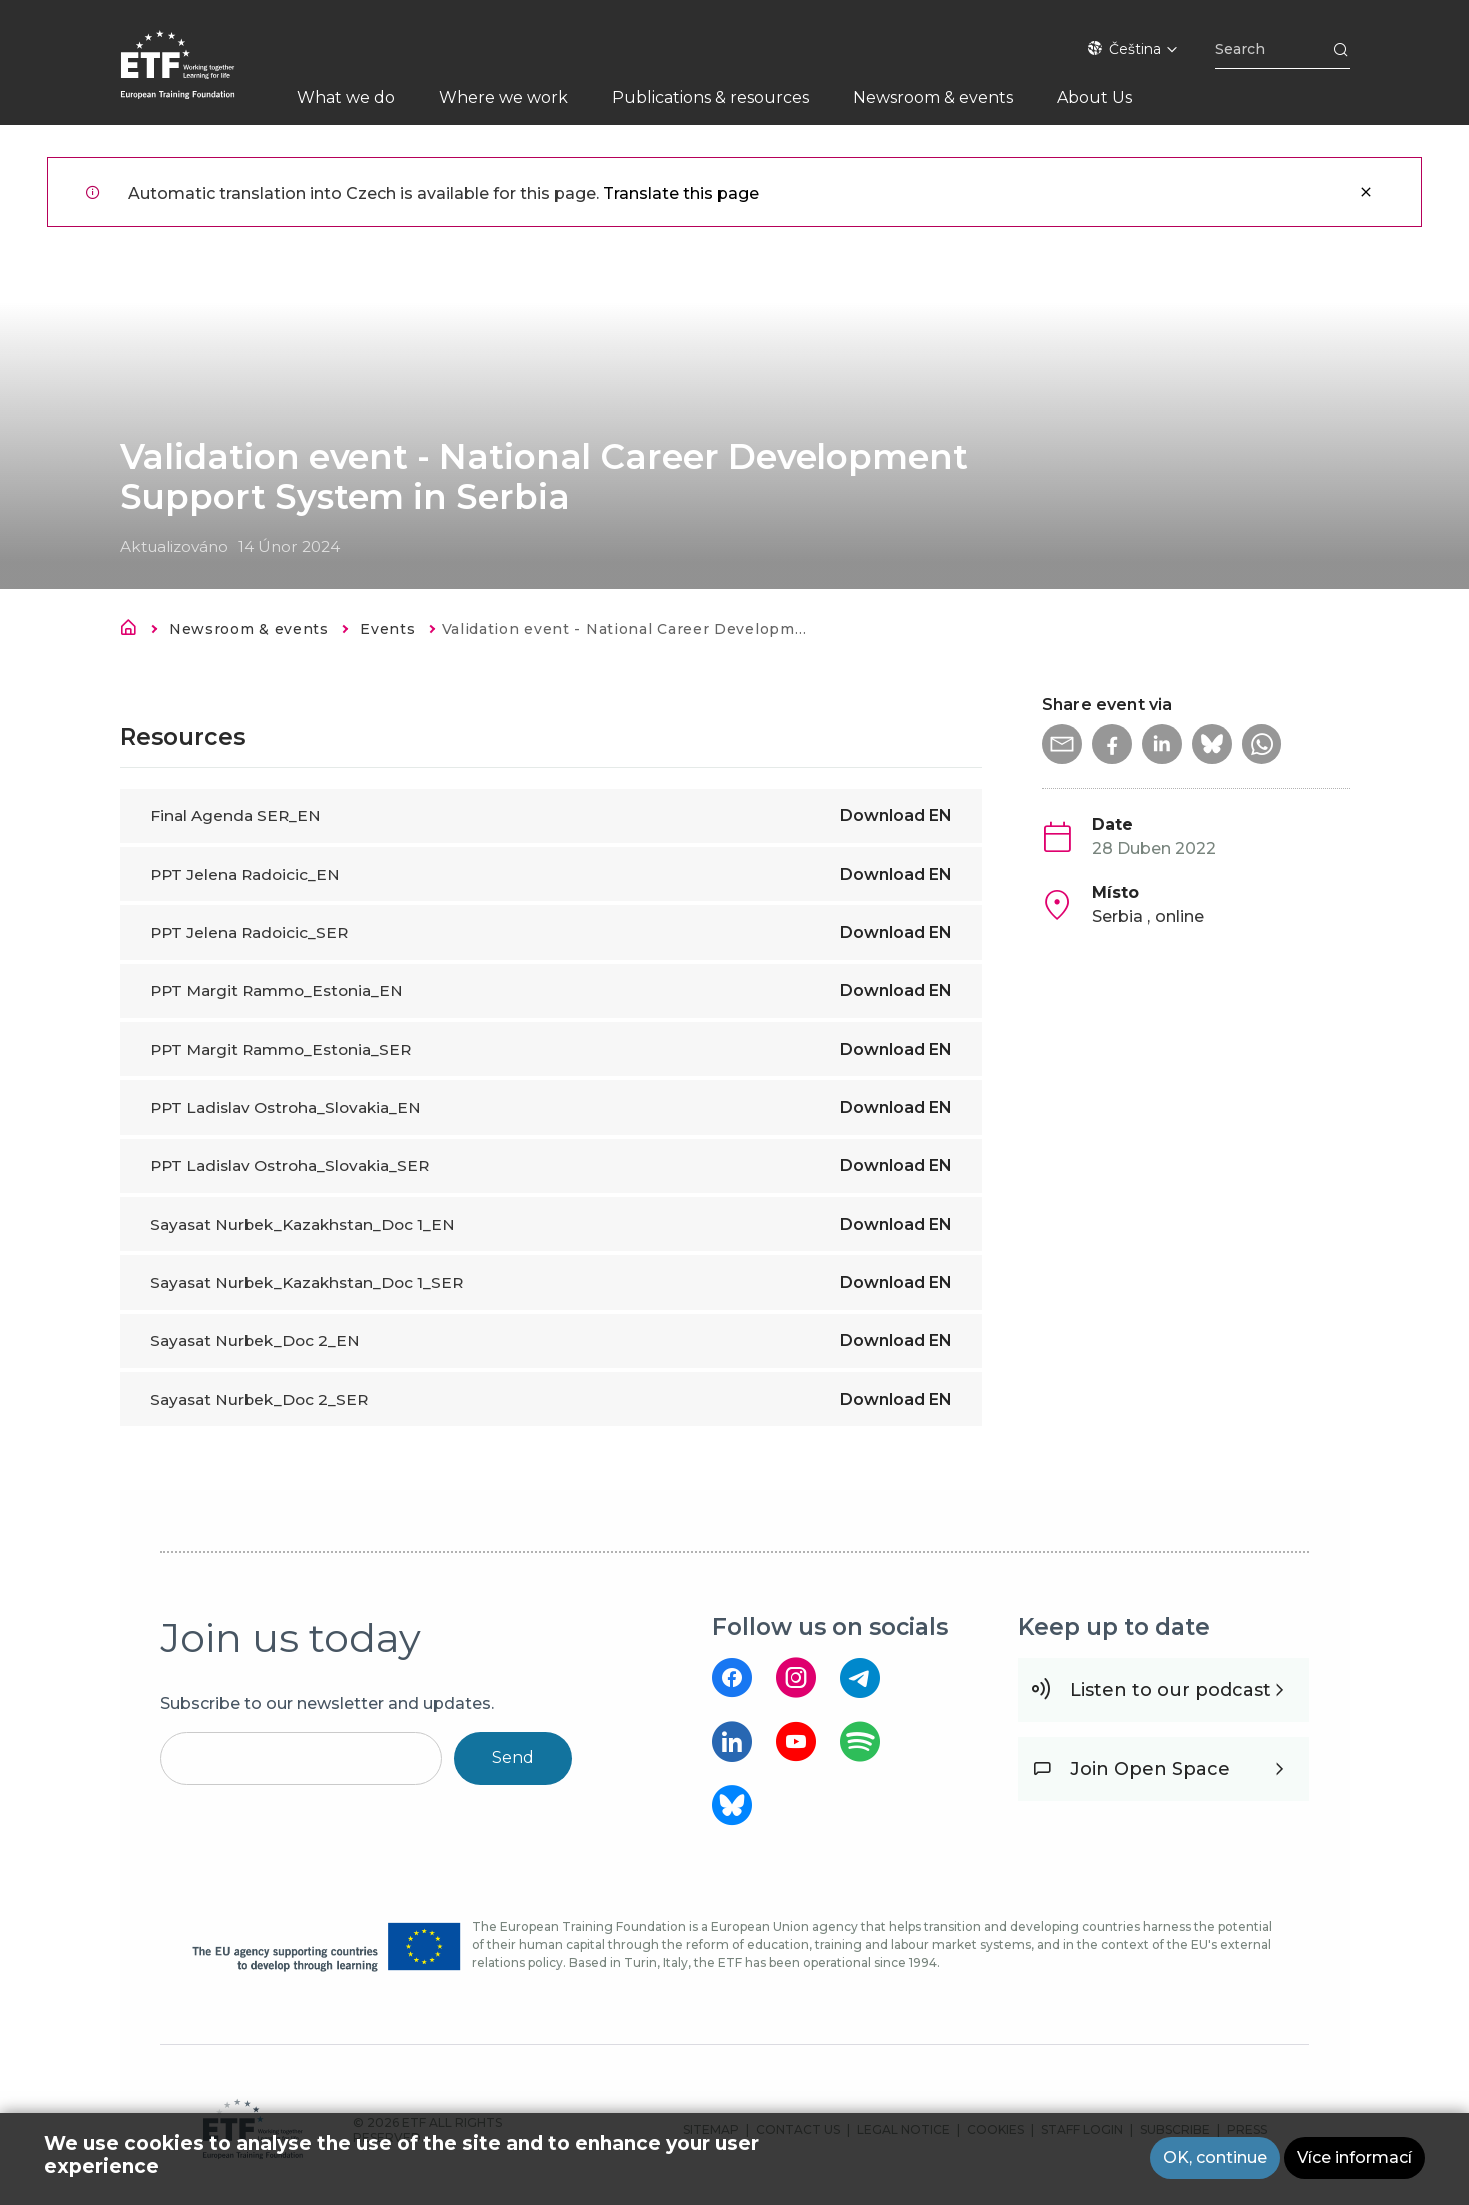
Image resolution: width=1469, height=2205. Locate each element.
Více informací (1354, 2158)
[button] (1062, 744)
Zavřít (1366, 192)
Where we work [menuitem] (503, 97)
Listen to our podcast (1170, 1690)
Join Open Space (1150, 1769)
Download (896, 815)
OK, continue (1215, 2158)
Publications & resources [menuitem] (710, 97)
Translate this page (681, 193)
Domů (134, 631)
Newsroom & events (249, 629)
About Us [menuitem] (1094, 97)
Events (387, 629)
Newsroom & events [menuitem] (933, 97)
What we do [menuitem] (346, 97)
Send (513, 1757)
